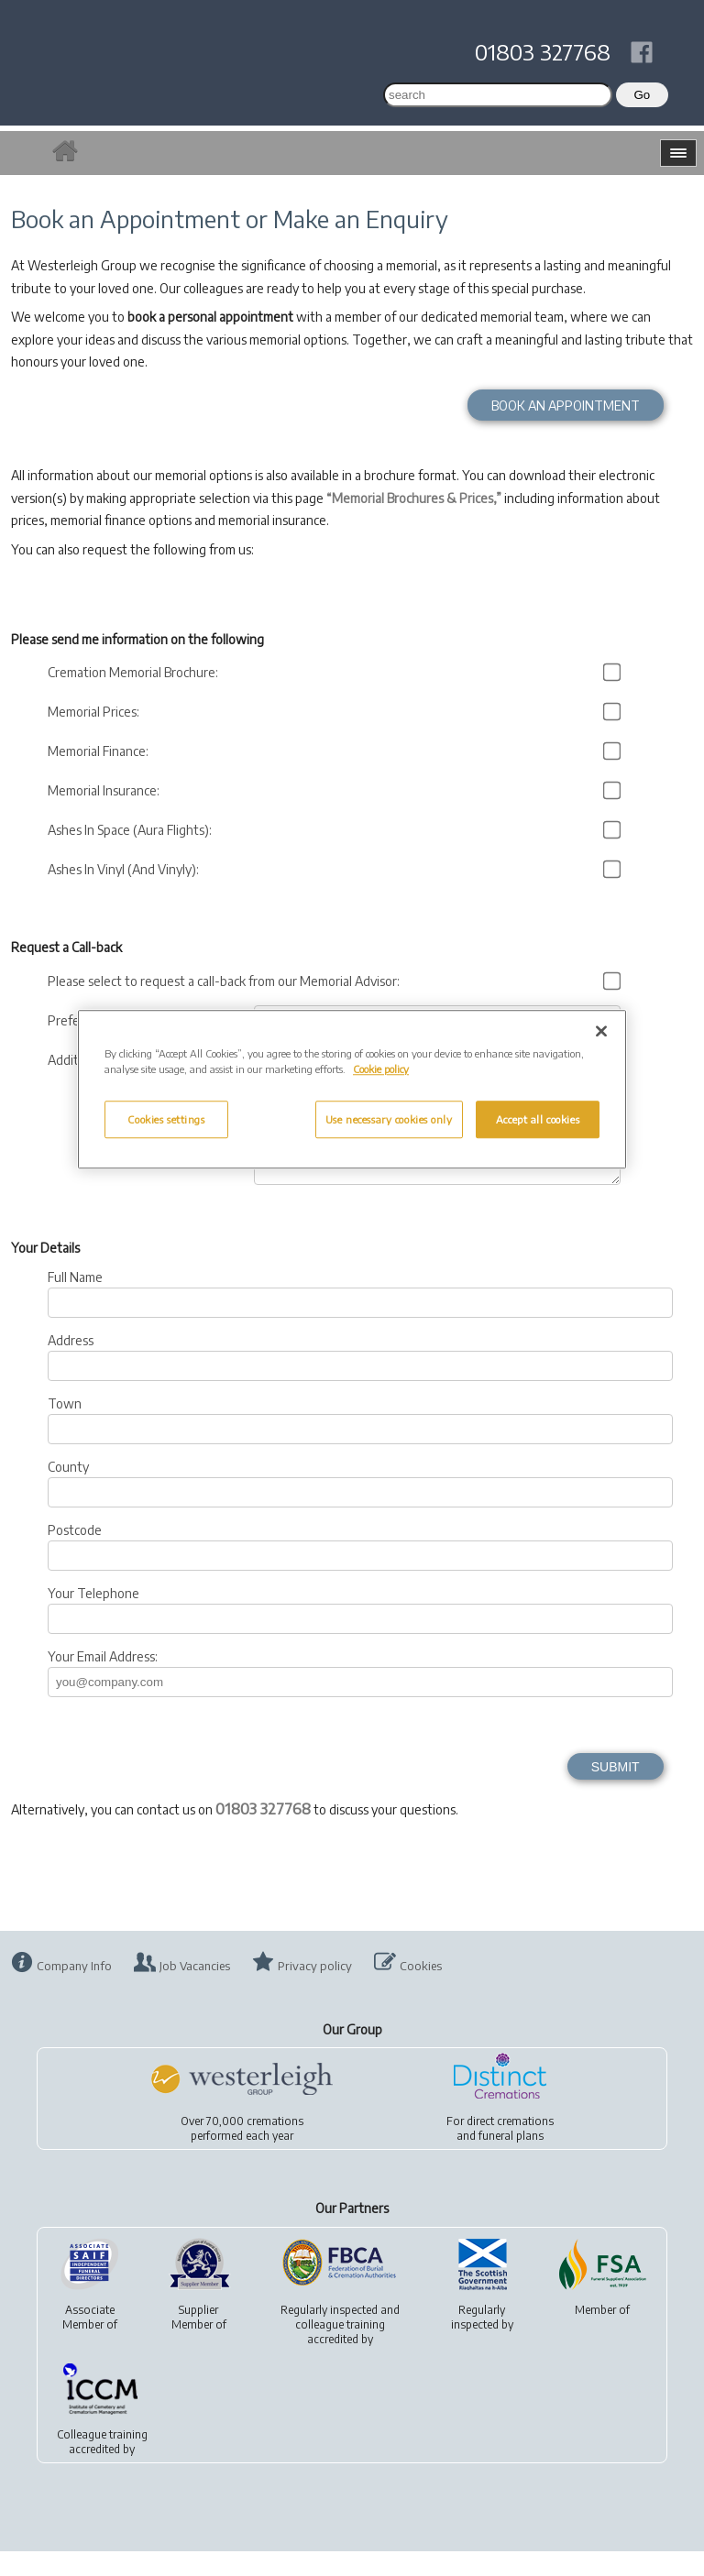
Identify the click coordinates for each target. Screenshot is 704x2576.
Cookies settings (165, 1119)
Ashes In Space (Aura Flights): (132, 830)
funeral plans (511, 2160)
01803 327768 (542, 51)
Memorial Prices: (96, 711)
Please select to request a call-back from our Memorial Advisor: (226, 981)
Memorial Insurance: (106, 790)
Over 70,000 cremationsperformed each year (242, 2153)
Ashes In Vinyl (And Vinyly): (126, 869)
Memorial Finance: (101, 751)
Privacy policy (315, 1990)
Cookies (421, 1990)
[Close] (601, 1032)
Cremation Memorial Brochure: (136, 672)
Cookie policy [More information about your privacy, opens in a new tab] (381, 1070)
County (68, 1491)
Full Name (75, 1302)
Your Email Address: (103, 1681)
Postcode (75, 1554)
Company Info (74, 1990)
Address (71, 1365)
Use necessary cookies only (389, 1119)
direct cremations (510, 2146)
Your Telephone (93, 1618)
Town (65, 1428)
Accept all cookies (537, 1119)
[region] (352, 1090)
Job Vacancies (195, 1990)
